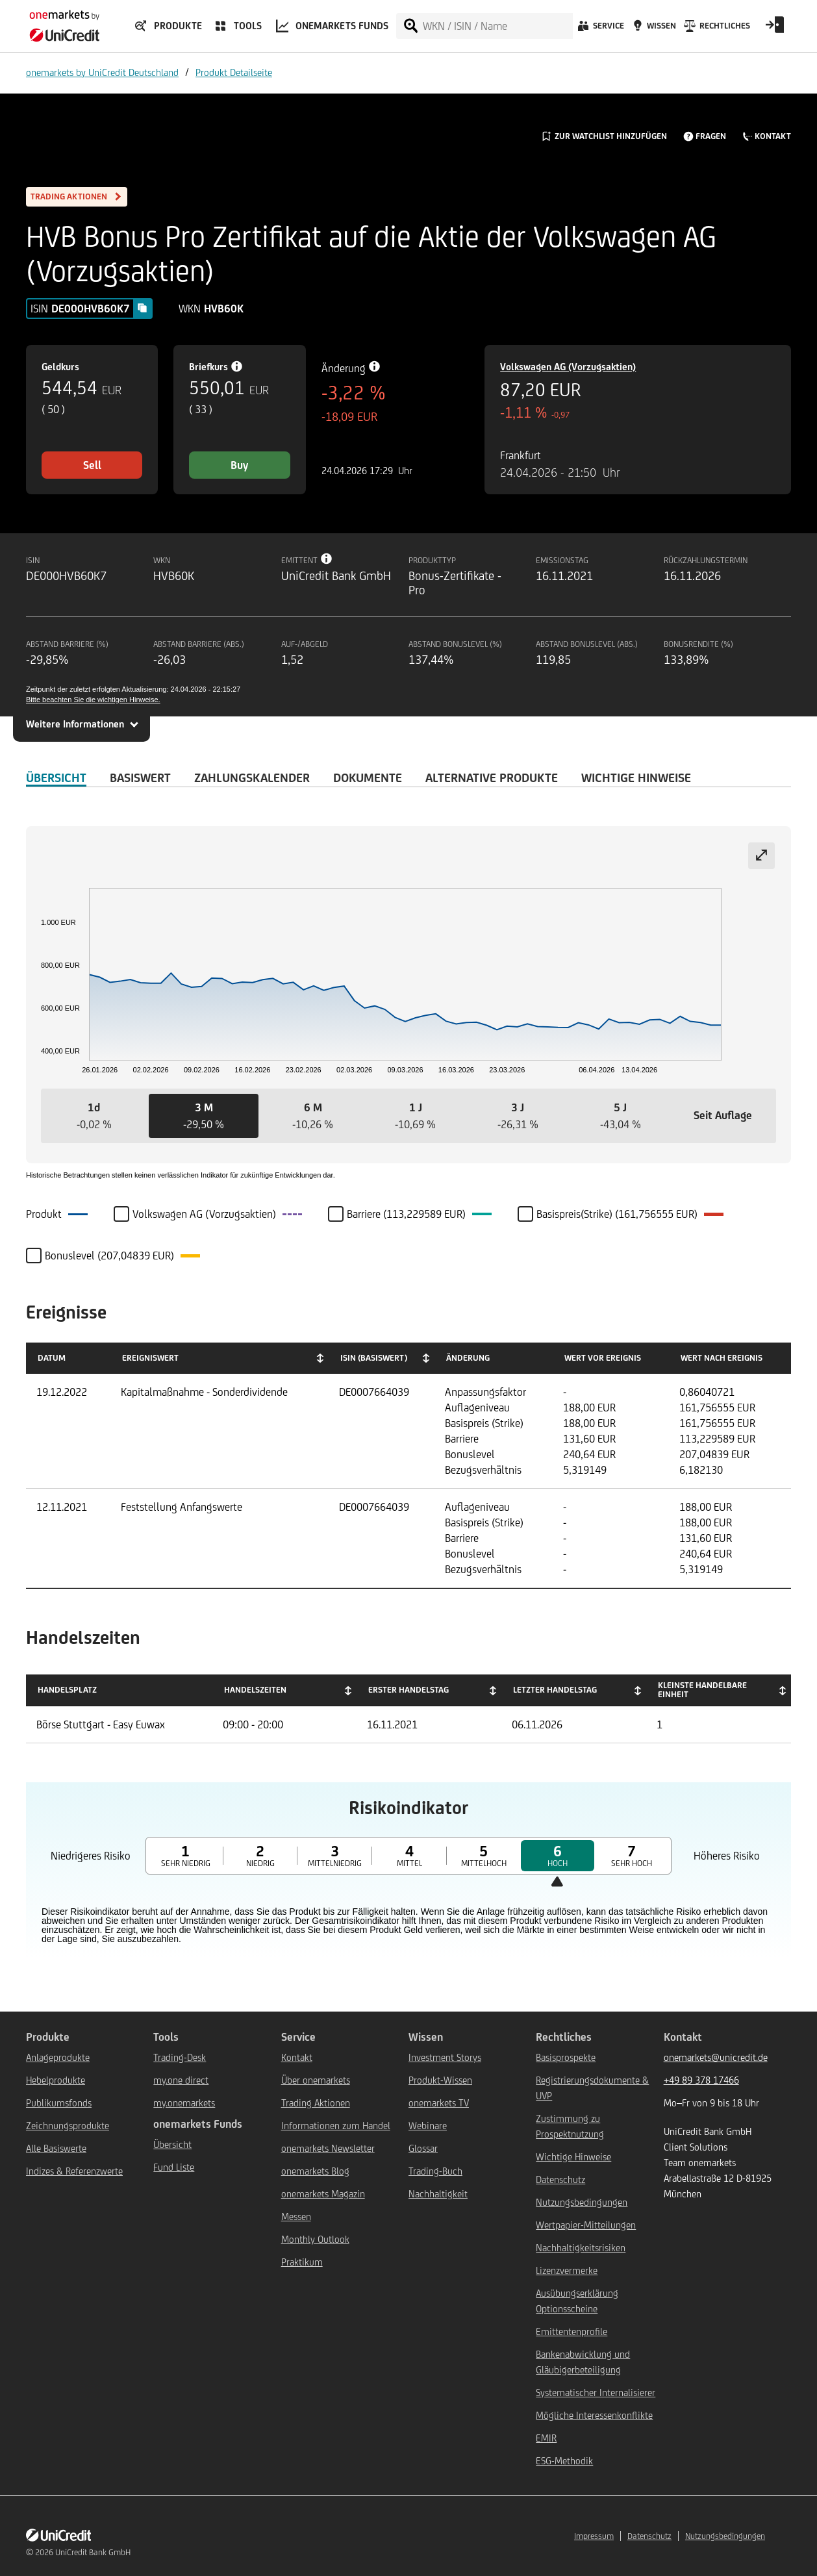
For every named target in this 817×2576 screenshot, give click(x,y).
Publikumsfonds (59, 2102)
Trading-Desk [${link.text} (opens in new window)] (179, 2057)
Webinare (427, 2125)
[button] (94, 1116)
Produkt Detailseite (233, 72)
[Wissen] (653, 29)
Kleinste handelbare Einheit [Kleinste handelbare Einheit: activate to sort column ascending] (702, 1689)
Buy (239, 465)
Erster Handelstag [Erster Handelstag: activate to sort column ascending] (408, 1690)
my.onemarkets (184, 2102)
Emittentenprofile (571, 2331)
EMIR (546, 2437)
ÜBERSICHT (56, 777)
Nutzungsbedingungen (581, 2202)
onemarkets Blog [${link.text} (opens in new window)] (315, 2171)
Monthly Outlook (315, 2239)
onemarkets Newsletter (328, 2148)
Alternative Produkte (491, 777)
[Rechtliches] (715, 29)
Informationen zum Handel (335, 2125)
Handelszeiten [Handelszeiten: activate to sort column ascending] (255, 1690)
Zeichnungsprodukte (67, 2125)
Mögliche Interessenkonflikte (594, 2415)
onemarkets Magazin (323, 2193)
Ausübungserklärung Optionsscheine (577, 2301)
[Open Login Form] (775, 29)
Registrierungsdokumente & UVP (592, 2088)
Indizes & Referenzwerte (74, 2171)
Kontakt (296, 2057)
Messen (296, 2216)
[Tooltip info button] (327, 558)
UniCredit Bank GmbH (93, 2552)
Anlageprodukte (58, 2057)
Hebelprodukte (55, 2080)
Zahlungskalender (252, 777)
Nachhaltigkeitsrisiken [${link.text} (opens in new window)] (580, 2247)
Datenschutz (560, 2179)
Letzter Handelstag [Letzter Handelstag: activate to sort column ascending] (555, 1690)
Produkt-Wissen (440, 2080)
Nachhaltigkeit (438, 2193)
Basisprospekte (566, 2057)
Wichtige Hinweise (573, 2156)
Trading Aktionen (315, 2102)
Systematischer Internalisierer (595, 2392)
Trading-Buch (435, 2171)
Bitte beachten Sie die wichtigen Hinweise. (93, 699)
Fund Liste (173, 2167)
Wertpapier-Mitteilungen (586, 2224)
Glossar (423, 2148)
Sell (92, 465)
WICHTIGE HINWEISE (636, 777)
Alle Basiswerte (56, 2148)
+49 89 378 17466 (701, 2080)
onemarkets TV (438, 2102)
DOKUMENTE (367, 777)
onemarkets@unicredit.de (716, 2057)
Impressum (594, 2536)
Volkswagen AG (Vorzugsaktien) (568, 366)
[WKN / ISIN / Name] (497, 26)
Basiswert (140, 777)
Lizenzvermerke (566, 2270)
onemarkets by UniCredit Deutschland (102, 72)
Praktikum (302, 2261)
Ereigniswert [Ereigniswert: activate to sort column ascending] (150, 1358)
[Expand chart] (761, 855)
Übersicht (172, 2144)
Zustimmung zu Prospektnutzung (570, 2126)
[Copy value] (142, 307)
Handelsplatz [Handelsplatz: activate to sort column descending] (67, 1690)
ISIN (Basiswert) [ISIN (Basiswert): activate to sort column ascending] (373, 1358)
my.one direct (180, 2080)
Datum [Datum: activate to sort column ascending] (52, 1358)
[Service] (600, 29)
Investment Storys (444, 2057)
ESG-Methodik (564, 2460)
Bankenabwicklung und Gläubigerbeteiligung (583, 2362)
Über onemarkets (315, 2080)
